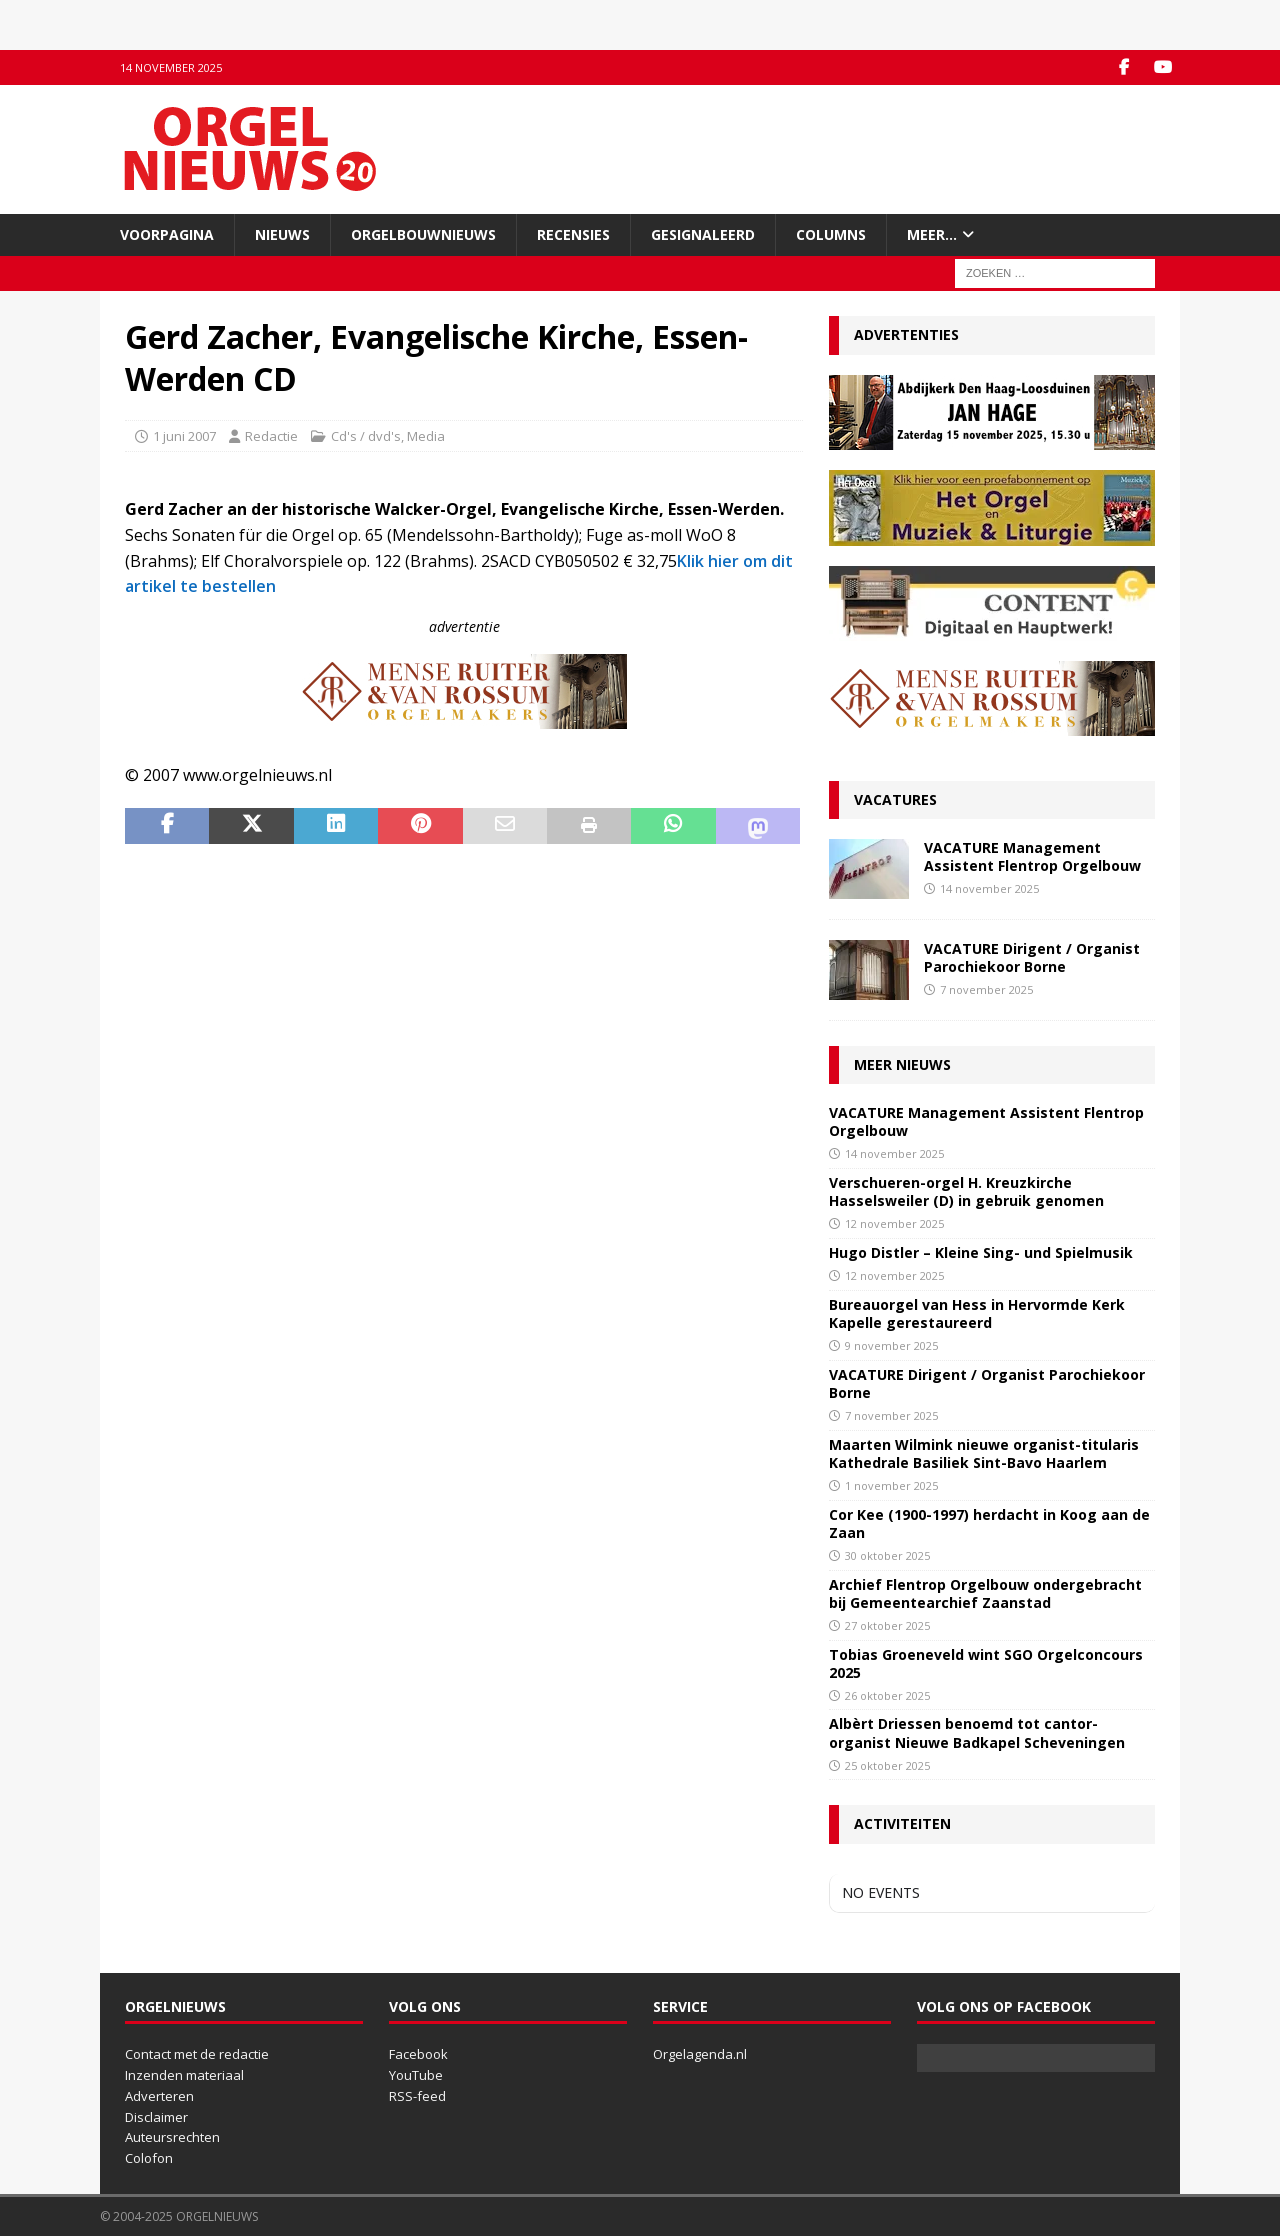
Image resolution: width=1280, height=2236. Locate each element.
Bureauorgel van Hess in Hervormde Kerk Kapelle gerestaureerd (977, 1313)
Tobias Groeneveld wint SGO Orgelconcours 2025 (986, 1663)
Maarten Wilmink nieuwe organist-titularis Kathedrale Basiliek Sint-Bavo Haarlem (984, 1453)
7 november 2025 (986, 989)
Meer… (932, 234)
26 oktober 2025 (887, 1695)
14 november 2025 (989, 888)
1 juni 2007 (184, 436)
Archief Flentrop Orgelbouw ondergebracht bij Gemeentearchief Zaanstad (985, 1593)
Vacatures (895, 799)
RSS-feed (417, 2096)
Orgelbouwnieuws (423, 234)
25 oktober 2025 (887, 1765)
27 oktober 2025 (887, 1625)
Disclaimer (156, 2117)
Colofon (149, 2158)
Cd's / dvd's (366, 436)
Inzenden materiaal (184, 2075)
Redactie (271, 436)
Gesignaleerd (703, 234)
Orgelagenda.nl (700, 2054)
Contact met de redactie (197, 2054)
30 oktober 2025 (887, 1555)
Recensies (573, 234)
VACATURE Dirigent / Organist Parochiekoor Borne (1032, 957)
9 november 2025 (891, 1345)
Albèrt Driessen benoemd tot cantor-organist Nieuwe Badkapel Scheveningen (977, 1732)
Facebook (418, 2054)
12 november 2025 (894, 1223)
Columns (831, 234)
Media (426, 436)
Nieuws (282, 234)
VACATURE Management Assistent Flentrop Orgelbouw (1032, 856)
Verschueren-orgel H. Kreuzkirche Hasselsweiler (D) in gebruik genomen (966, 1191)
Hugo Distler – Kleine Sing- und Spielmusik (981, 1252)
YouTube (416, 2075)
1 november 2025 (891, 1485)
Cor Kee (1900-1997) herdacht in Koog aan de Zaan (989, 1523)
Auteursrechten (172, 2137)
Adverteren (159, 2096)
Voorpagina (167, 234)
